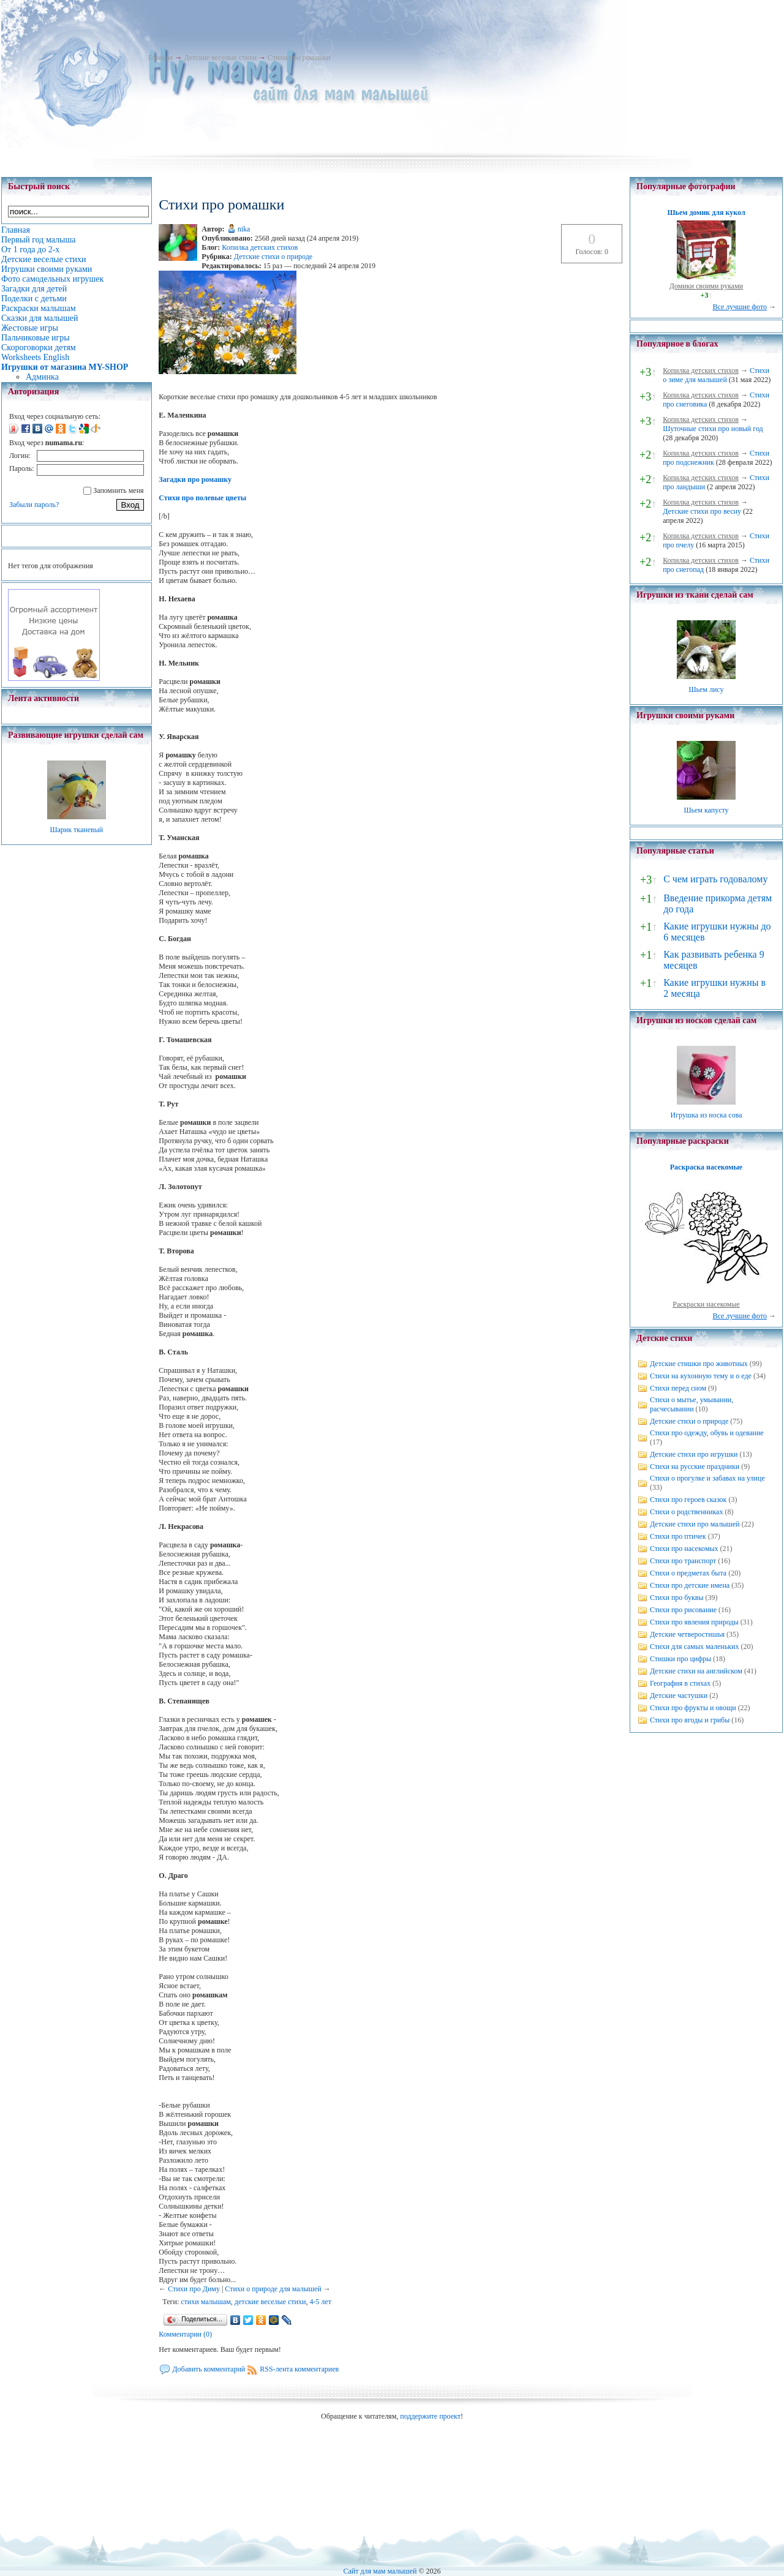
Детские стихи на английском (696, 1671)
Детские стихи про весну (702, 511)
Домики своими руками (706, 286)
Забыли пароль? (34, 504)
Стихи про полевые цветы (202, 498)
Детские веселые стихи (220, 57)
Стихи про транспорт (683, 1560)
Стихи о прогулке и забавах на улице (707, 1478)
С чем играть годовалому (715, 879)
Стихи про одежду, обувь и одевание (707, 1433)
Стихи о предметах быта (688, 1573)
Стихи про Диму (194, 2289)
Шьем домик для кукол (706, 212)
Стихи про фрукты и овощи (693, 1707)
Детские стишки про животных (699, 1363)
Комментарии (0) (185, 2334)
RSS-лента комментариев (299, 2369)
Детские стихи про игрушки (693, 1454)
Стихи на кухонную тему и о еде (701, 1376)
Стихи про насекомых (684, 1548)
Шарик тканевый (76, 829)
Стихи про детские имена (689, 1585)
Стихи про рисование (683, 1609)
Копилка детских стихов (260, 247)
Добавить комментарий (208, 2369)
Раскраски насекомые (706, 1304)
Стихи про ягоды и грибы (689, 1720)
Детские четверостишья (687, 1634)
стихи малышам (206, 2301)
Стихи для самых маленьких (694, 1646)
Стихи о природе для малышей (273, 2289)
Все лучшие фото (739, 306)
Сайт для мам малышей (380, 2571)
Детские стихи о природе (273, 256)
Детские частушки (678, 1695)
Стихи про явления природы (694, 1622)
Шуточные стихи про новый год (713, 428)
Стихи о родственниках (686, 1512)
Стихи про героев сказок (688, 1499)
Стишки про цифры (680, 1658)
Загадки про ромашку (195, 479)
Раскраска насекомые (706, 1167)
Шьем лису (705, 689)
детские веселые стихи (270, 2301)
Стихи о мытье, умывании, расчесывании (691, 1404)
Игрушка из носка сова (706, 1115)
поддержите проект (430, 2416)
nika (244, 229)
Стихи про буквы (677, 1597)
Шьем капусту (706, 810)
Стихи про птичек (678, 1536)
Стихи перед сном (678, 1388)
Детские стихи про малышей (695, 1524)
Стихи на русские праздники (694, 1466)
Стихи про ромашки (299, 57)
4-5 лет (320, 2301)
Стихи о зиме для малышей (716, 375)
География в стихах (680, 1683)
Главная (160, 57)
